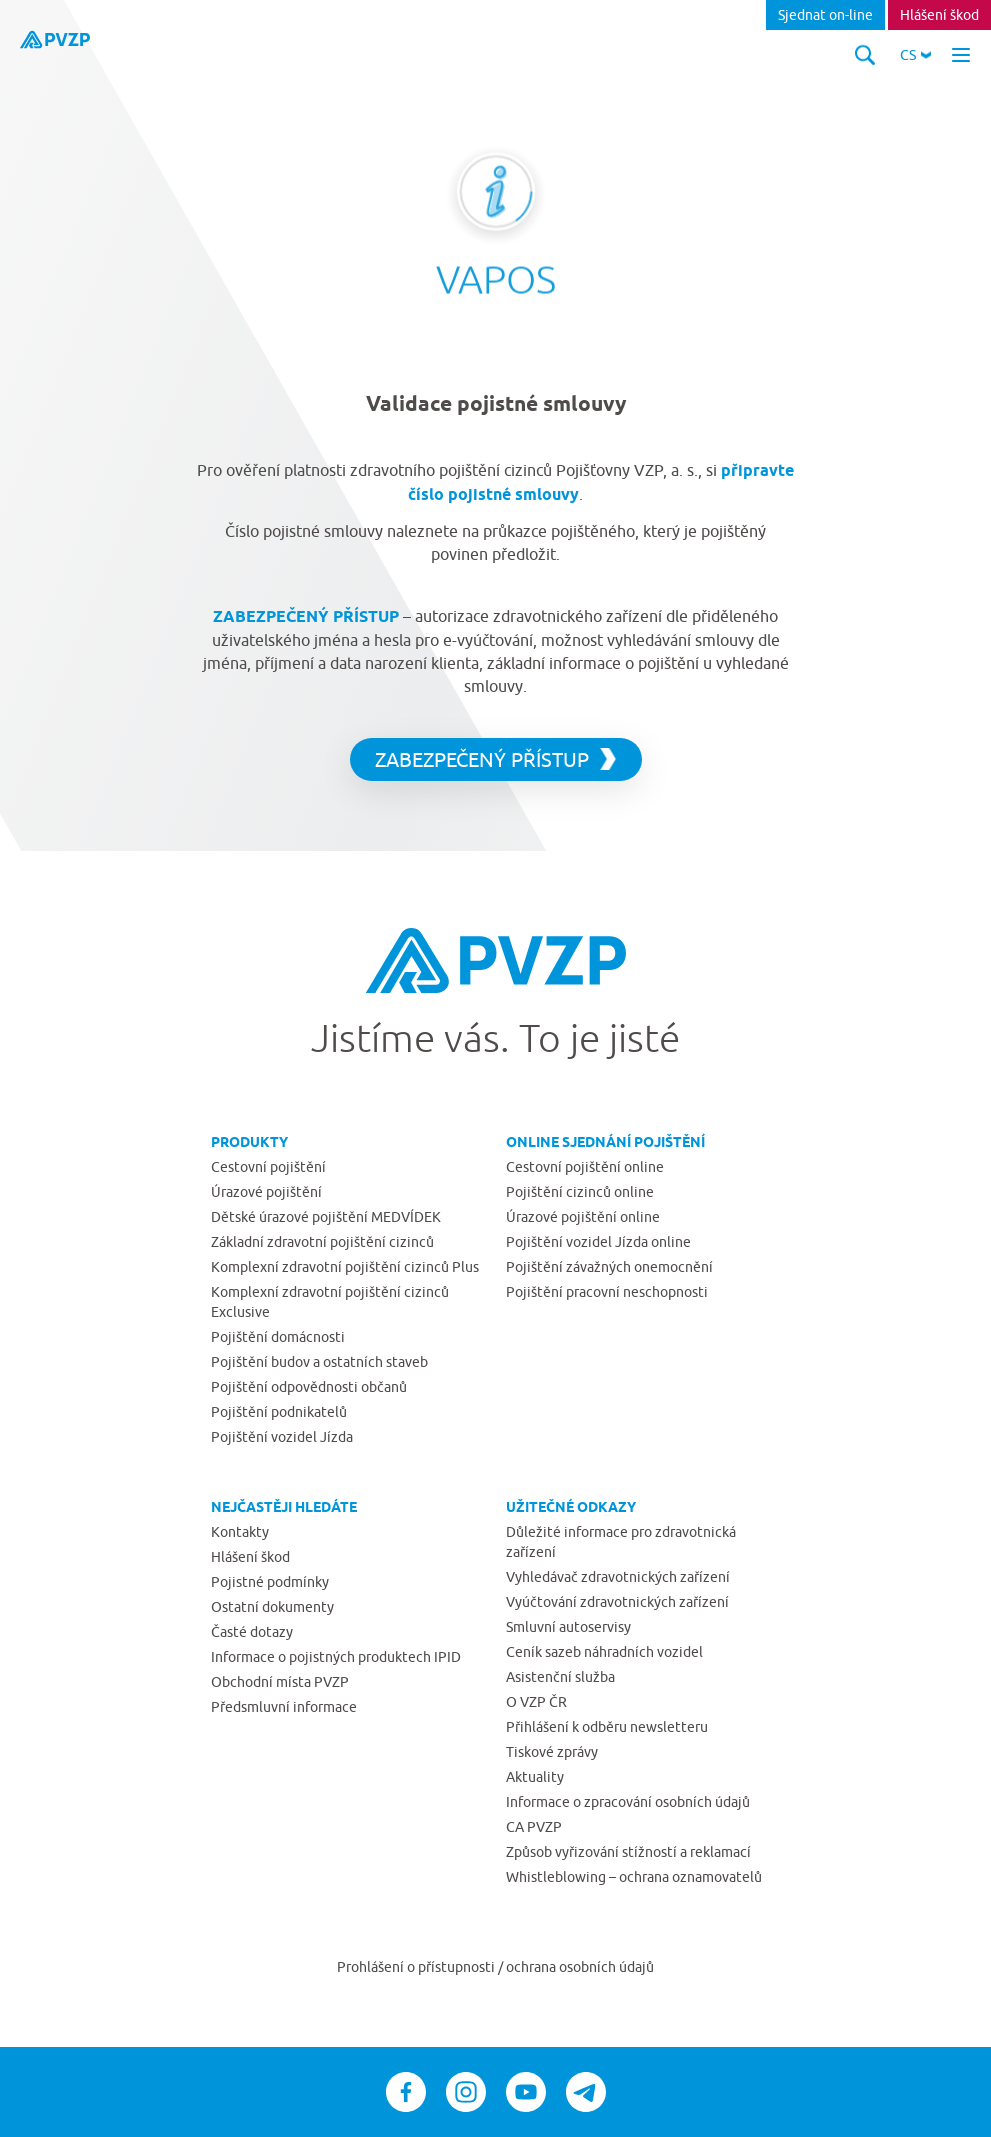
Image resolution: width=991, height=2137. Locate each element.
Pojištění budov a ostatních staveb (319, 1362)
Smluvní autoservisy (568, 1627)
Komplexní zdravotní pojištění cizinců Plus (345, 1267)
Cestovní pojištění (268, 1167)
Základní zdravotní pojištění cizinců (322, 1242)
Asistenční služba (560, 1677)
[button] (915, 55)
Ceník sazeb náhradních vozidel (604, 1652)
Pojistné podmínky (270, 1582)
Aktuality (535, 1777)
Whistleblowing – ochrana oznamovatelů (634, 1877)
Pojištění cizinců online (580, 1192)
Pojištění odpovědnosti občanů (309, 1387)
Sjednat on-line (825, 15)
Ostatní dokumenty (272, 1607)
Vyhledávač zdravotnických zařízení (618, 1577)
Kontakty (240, 1532)
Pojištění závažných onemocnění (609, 1267)
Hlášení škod (939, 15)
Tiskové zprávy (552, 1752)
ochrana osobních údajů (580, 1967)
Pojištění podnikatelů (279, 1412)
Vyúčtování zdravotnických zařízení (617, 1602)
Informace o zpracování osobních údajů (628, 1802)
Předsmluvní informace (284, 1707)
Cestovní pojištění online (585, 1167)
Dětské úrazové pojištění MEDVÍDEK (326, 1217)
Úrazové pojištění (266, 1192)
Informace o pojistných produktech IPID (336, 1657)
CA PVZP (534, 1827)
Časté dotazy (252, 1632)
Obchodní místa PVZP (280, 1682)
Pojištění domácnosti (278, 1337)
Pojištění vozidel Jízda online (598, 1242)
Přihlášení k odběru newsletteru (607, 1727)
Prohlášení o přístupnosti (417, 1967)
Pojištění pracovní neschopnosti (607, 1292)
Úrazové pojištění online (583, 1217)
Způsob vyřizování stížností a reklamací (628, 1852)
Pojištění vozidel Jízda (282, 1437)
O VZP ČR (536, 1702)
